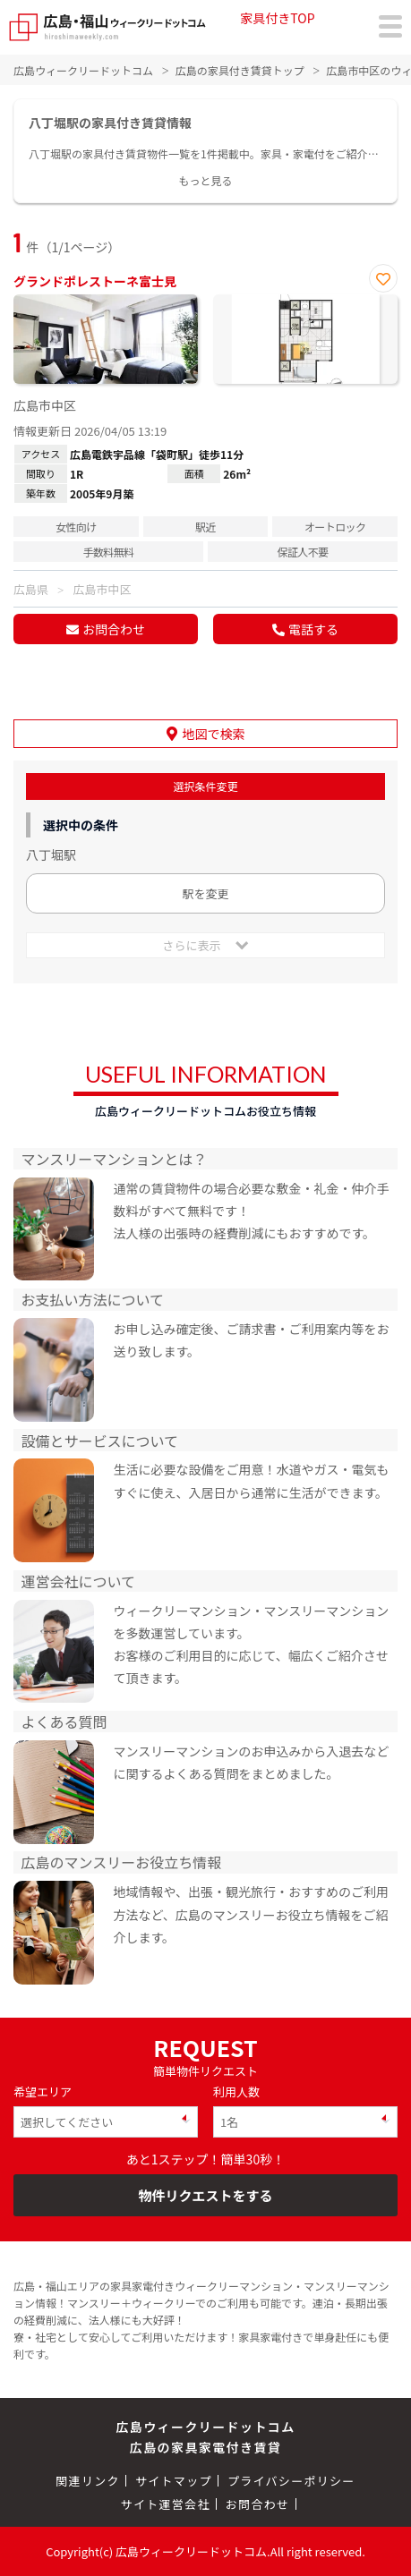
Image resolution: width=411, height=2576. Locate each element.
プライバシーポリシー (291, 2481)
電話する (313, 629)
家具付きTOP (277, 18)
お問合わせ (113, 629)
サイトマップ (173, 2481)
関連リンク (88, 2481)
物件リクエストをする (205, 2195)
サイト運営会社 (165, 2504)
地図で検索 (214, 734)
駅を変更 (205, 893)
